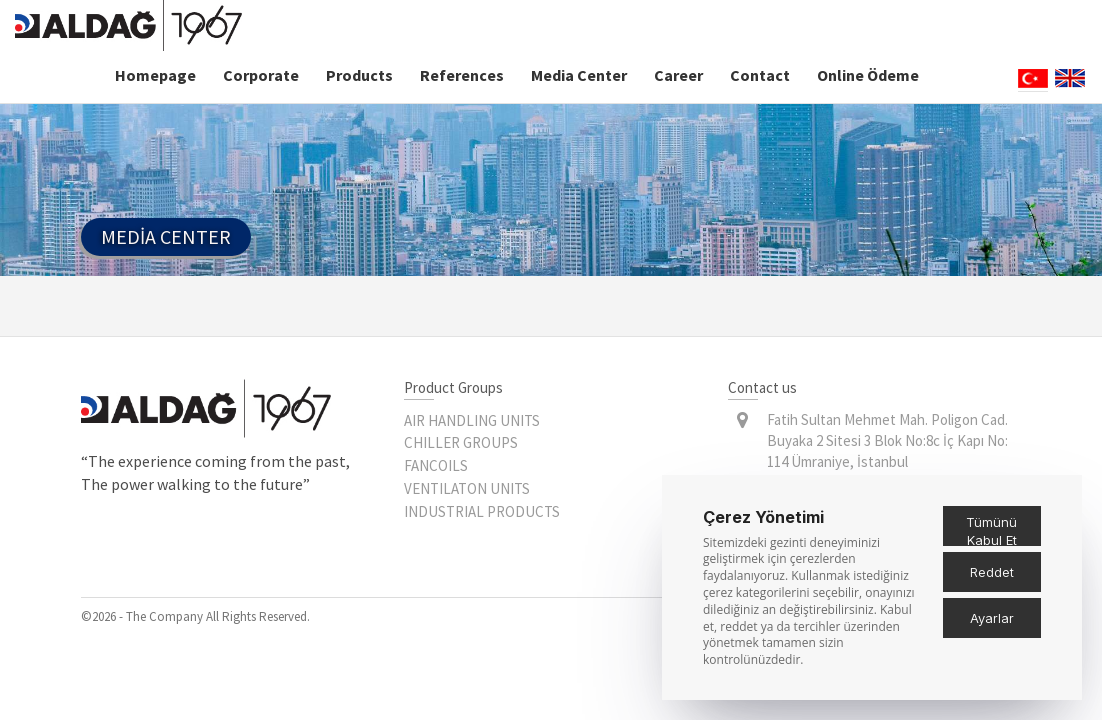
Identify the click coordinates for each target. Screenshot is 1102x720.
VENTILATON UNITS (467, 488)
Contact (760, 75)
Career (678, 75)
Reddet (992, 572)
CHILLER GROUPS (461, 442)
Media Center (579, 75)
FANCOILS (436, 465)
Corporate (261, 75)
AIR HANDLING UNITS (472, 420)
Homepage (155, 75)
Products (359, 75)
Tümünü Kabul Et (991, 530)
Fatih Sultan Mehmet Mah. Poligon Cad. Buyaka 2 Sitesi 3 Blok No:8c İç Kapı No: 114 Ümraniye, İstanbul (887, 441)
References (462, 75)
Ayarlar (992, 618)
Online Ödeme (868, 75)
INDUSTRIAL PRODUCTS (482, 511)
